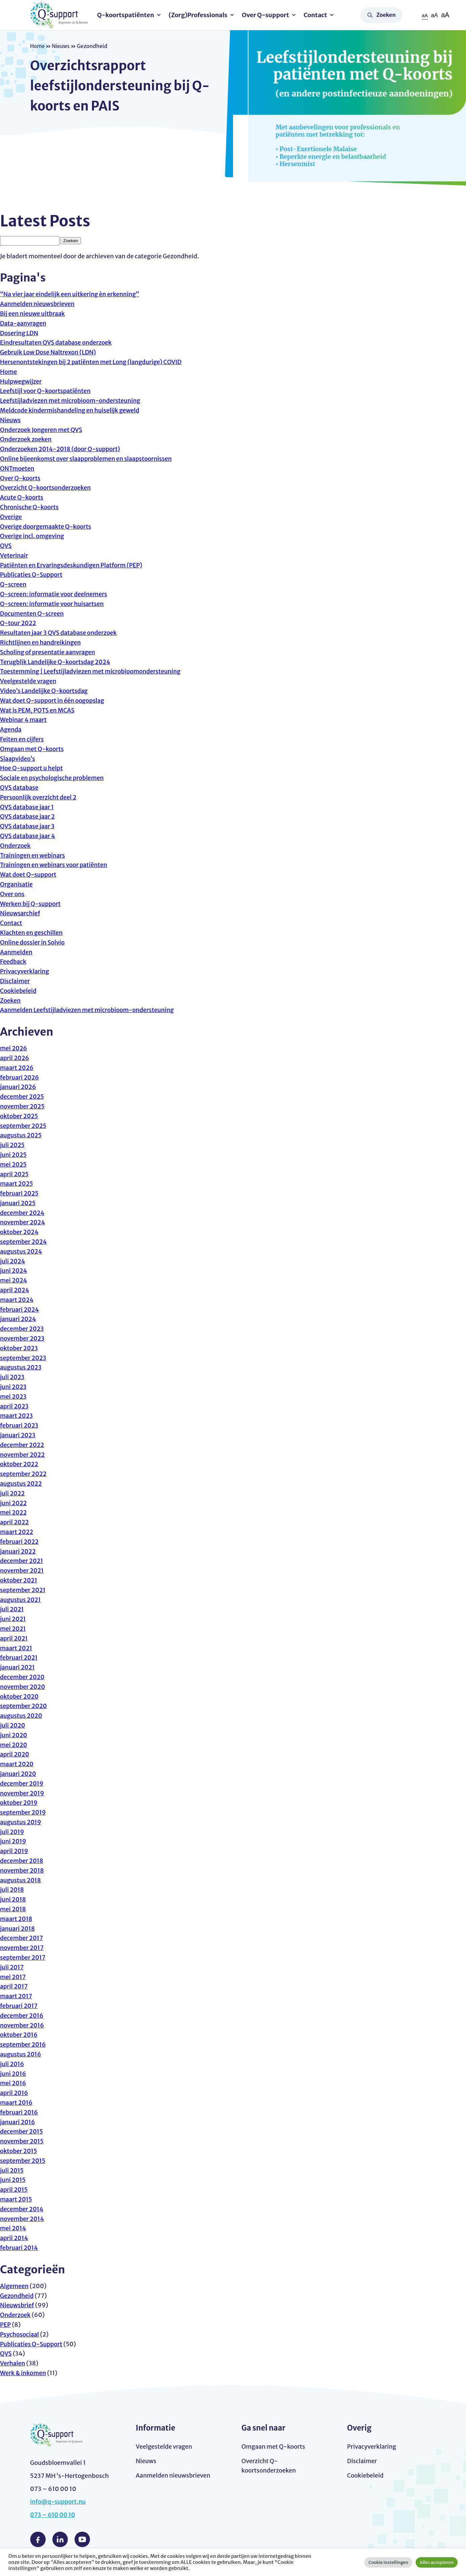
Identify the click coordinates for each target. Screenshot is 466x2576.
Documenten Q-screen (32, 613)
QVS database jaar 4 (28, 836)
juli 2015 (12, 2170)
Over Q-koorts (20, 478)
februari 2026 (20, 1077)
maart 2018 (16, 1919)
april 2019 (14, 1851)
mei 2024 (14, 1280)
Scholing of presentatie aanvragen (48, 652)
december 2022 (22, 1445)
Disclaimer (15, 981)
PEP (5, 2324)
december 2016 (22, 2015)
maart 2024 (17, 1300)
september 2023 (23, 1358)
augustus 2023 (21, 1367)
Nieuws (62, 46)
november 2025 (23, 1106)
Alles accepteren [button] (437, 2562)
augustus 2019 (21, 1822)
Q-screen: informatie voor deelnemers (55, 594)
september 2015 (23, 2161)
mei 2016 (13, 2083)
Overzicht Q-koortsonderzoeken (46, 487)
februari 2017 (19, 2006)
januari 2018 (18, 1928)
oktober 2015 (19, 2151)
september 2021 (23, 1590)
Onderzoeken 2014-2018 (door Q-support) (61, 449)
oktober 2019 (19, 1802)
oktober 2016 (19, 2035)
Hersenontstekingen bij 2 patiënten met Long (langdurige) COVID (93, 362)
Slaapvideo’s (18, 758)
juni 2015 (13, 2180)
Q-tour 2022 (18, 623)
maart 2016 (16, 2102)
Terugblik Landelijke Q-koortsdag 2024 (56, 662)
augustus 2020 (21, 1715)
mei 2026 (14, 1048)
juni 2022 (14, 1503)
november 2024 (23, 1222)
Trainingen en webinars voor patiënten (55, 865)
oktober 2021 (19, 1580)
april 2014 (14, 2238)
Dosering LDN (19, 333)
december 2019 (22, 1783)
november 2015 (22, 2141)
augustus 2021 (21, 1600)
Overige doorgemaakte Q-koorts (46, 526)
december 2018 (22, 1861)
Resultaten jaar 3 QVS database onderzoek (60, 633)
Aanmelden (16, 952)
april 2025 (14, 1174)
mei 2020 (14, 1745)
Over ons (12, 894)
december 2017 (22, 1938)
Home (38, 46)
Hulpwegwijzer (21, 381)
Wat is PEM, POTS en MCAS (38, 710)
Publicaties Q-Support (32, 574)
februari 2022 (20, 1541)
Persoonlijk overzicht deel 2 (39, 797)
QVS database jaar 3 (28, 826)
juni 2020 (14, 1735)
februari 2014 (19, 2248)
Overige (11, 517)
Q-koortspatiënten (127, 15)
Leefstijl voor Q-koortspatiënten (46, 391)
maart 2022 (17, 1532)
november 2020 (23, 1687)
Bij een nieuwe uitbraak (33, 313)
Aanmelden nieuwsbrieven (38, 304)
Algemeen (14, 2286)
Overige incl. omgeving (33, 536)
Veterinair (14, 555)
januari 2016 (18, 2122)
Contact (317, 15)
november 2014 (22, 2219)
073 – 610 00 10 (53, 2515)
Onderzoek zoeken (26, 439)
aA (424, 15)
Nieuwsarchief (20, 913)
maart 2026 (17, 1068)
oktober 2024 (20, 1232)
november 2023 (22, 1338)
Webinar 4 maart (24, 720)
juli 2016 (12, 2064)
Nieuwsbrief (17, 2305)
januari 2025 (18, 1203)
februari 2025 (19, 1193)
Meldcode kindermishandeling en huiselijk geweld (71, 410)
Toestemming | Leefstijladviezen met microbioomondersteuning (92, 671)
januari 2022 (18, 1551)
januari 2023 (18, 1435)
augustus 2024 (21, 1251)
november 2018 (22, 1870)
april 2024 (15, 1290)
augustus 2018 (21, 1880)
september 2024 (24, 1242)
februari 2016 (19, 2112)
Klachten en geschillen (32, 932)
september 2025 (24, 1126)
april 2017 (14, 1986)
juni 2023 (13, 1387)
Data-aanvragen (23, 323)
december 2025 (22, 1096)
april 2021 (14, 1638)
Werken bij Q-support (31, 904)
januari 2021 (18, 1667)
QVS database (19, 787)
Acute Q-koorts (22, 497)
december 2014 (22, 2209)
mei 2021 (13, 1628)
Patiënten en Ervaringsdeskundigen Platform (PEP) (73, 565)
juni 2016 (13, 2074)
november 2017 (22, 1948)
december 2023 (22, 1329)
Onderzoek (15, 845)
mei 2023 (13, 1396)
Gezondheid (17, 2296)
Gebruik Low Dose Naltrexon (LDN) (49, 352)
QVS (6, 546)
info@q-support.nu (58, 2501)
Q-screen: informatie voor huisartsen (53, 604)
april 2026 (15, 1058)
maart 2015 (16, 2199)
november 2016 (22, 2025)
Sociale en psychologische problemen (53, 778)
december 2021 (22, 1561)
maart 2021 (16, 1648)
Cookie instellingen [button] (388, 2562)
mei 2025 (13, 1164)
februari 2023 (19, 1425)
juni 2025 (13, 1155)
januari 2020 (18, 1774)
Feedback (13, 961)
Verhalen (13, 2363)
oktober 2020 (20, 1696)
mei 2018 (13, 1909)
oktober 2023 (19, 1348)
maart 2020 (17, 1764)
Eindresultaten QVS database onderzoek (57, 342)
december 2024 (22, 1213)
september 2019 (23, 1812)
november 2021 (22, 1570)
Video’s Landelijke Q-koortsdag (45, 691)
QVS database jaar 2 (28, 816)
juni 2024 (14, 1270)
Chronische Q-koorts (30, 507)
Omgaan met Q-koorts (32, 749)
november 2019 (22, 1793)
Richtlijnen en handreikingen (41, 642)
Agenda (11, 729)
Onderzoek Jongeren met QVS (42, 430)
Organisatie (17, 884)
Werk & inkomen (23, 2373)
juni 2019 (13, 1841)
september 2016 (23, 2044)
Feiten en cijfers (22, 739)
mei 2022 (14, 1512)
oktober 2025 (19, 1116)
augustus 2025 (21, 1135)
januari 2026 (18, 1087)
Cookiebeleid (18, 991)
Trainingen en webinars (33, 855)
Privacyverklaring (25, 971)
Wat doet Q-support (29, 874)
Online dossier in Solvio (33, 942)
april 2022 (15, 1522)
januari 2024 (18, 1319)
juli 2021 (12, 1609)
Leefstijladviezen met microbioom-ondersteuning (72, 400)
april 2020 (15, 1754)
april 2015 (14, 2189)
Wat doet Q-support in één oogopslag (53, 700)
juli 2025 (12, 1145)
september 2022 (24, 1474)
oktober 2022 (19, 1464)
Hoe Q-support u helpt (32, 768)
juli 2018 (12, 1889)
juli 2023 (12, 1377)
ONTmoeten (17, 468)
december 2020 (23, 1677)
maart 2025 (17, 1183)
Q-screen (13, 584)
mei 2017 (13, 1977)
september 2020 (24, 1706)
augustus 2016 (21, 2054)
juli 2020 (13, 1725)
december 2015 (22, 2131)
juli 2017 (12, 1967)
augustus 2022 (21, 1483)
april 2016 (14, 2093)
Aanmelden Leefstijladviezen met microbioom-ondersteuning (89, 1010)
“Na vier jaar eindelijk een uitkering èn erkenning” (71, 294)
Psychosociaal (20, 2334)
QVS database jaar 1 (27, 807)
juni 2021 (13, 1619)
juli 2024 (13, 1261)
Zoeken (386, 14)
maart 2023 (17, 1416)
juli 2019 (12, 1832)
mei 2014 (13, 2228)
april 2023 (14, 1406)
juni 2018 (13, 1899)
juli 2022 (13, 1493)
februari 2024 (20, 1309)
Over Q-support (267, 15)
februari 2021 (19, 1657)
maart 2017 (16, 1996)
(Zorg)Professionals (200, 15)
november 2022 (23, 1454)
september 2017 (23, 1957)
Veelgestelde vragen (29, 681)
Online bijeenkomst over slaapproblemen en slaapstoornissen (88, 459)
